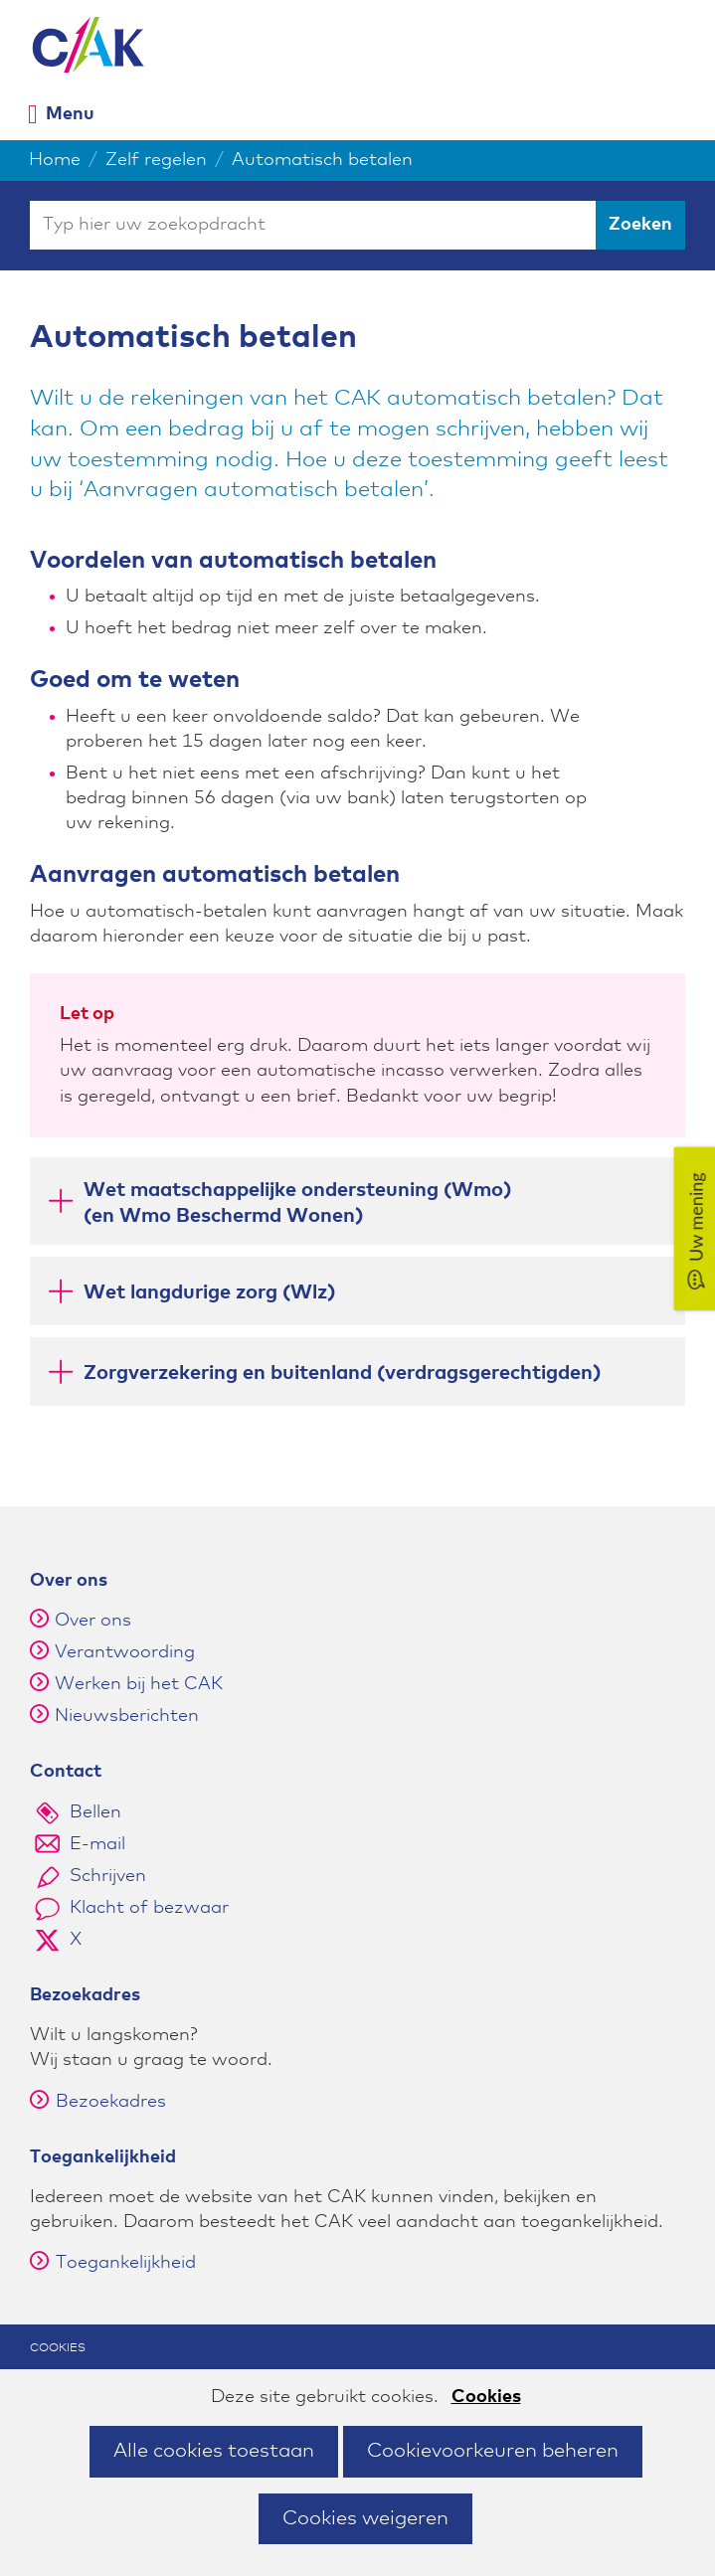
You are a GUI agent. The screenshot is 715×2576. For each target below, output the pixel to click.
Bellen (95, 1812)
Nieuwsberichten (127, 1716)
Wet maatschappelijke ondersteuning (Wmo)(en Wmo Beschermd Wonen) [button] (278, 1203)
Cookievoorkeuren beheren (493, 2451)
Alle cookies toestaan (213, 2451)
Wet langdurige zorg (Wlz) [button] (190, 1296)
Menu (70, 113)
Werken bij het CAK (139, 1684)
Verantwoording (125, 1652)
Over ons (93, 1621)
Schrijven (108, 1876)
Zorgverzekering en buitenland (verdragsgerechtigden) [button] (323, 1376)
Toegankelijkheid (113, 2263)
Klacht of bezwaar (149, 1908)
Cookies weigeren (365, 2518)
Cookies (486, 2397)
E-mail (97, 1844)
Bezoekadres (98, 2102)
